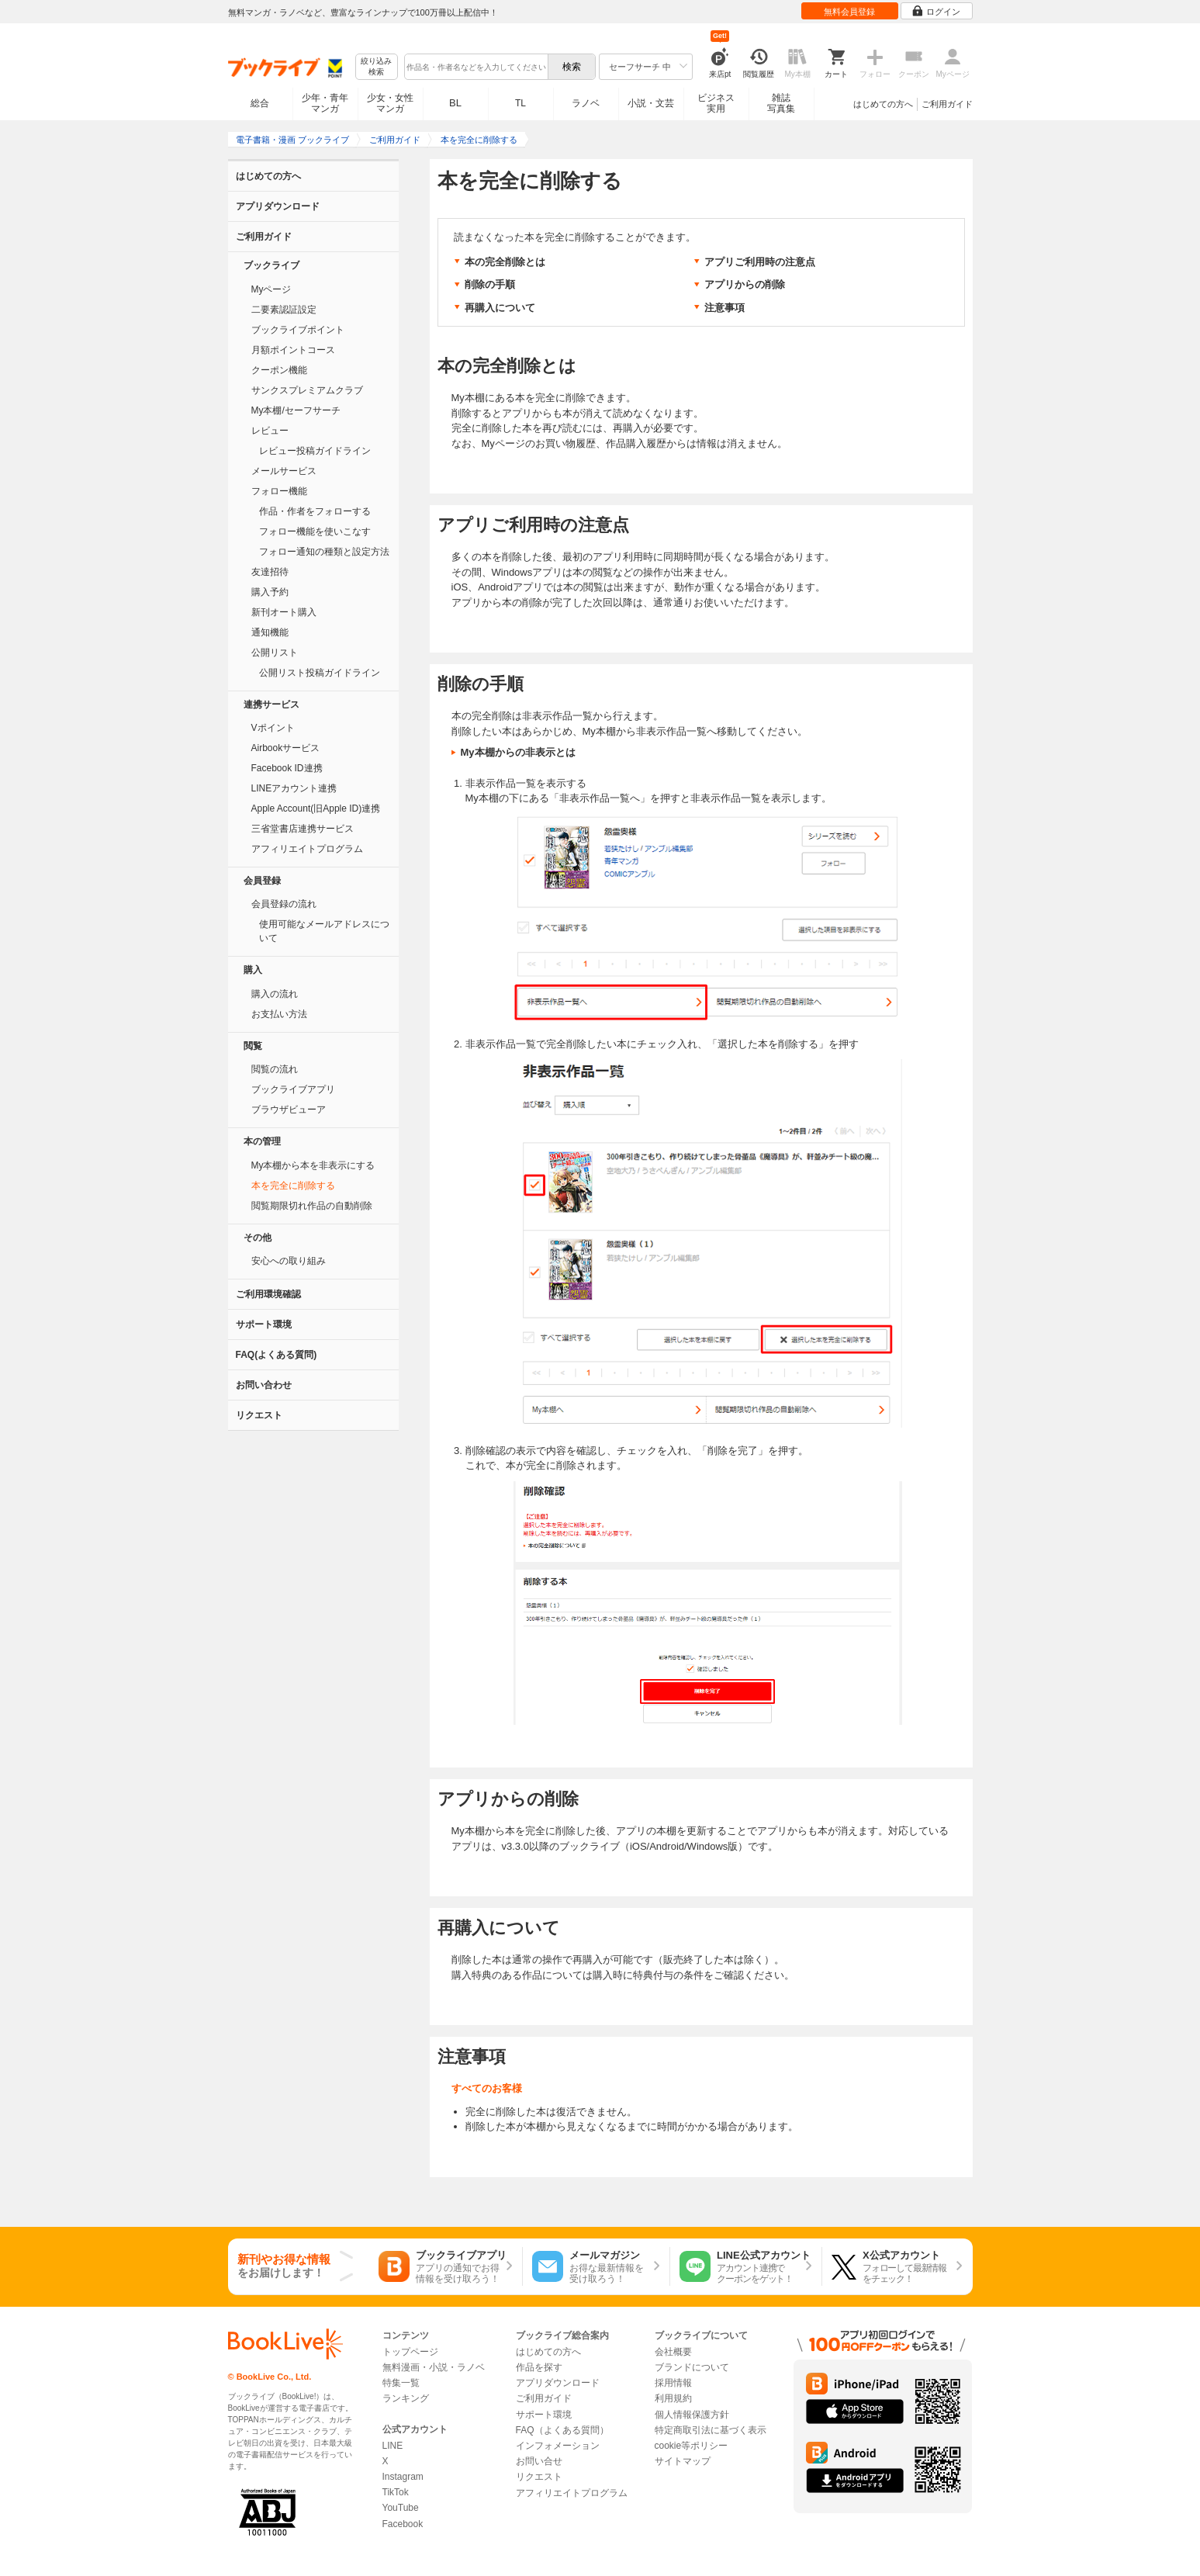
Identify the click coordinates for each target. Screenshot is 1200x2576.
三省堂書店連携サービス (302, 828)
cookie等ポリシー (691, 2445)
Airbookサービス (285, 748)
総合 (260, 103)
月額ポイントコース (293, 350)
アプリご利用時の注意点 (759, 262)
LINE (392, 2445)
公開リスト (274, 652)
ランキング (405, 2398)
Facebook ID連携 (287, 768)
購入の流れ (274, 994)
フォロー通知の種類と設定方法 (324, 551)
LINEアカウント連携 (294, 788)
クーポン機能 (279, 370)
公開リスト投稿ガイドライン (319, 672)
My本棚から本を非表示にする (313, 1165)
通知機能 (270, 632)
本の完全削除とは (505, 262)
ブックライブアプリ (293, 1089)
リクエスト (259, 1415)
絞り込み (376, 67)
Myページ (271, 289)
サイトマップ (683, 2461)
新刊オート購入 (283, 612)
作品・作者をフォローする (315, 511)
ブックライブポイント (297, 329)
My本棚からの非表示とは (518, 752)
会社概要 (673, 2351)
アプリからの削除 (744, 284)
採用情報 (673, 2382)
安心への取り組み (288, 1260)
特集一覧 (401, 2382)
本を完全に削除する (293, 1185)
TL (520, 103)
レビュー (270, 430)
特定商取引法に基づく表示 (710, 2430)
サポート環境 (264, 1324)
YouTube (400, 2507)
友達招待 (270, 571)
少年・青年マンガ (325, 103)
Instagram (403, 2476)
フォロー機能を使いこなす (315, 531)
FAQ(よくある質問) (276, 1354)
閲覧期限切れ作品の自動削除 (311, 1205)
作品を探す (539, 2367)
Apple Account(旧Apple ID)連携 (316, 808)
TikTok (395, 2492)
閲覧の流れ (274, 1069)
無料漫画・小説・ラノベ (433, 2367)
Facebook (403, 2524)
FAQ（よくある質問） (562, 2430)
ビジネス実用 (716, 103)
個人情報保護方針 (692, 2414)
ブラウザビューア (288, 1109)
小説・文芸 (651, 103)
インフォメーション (558, 2445)
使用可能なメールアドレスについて (324, 931)
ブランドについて (692, 2367)
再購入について (500, 307)
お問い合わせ (264, 1385)
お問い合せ (539, 2461)
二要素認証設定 (283, 309)
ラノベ (586, 103)
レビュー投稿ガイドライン (315, 450)
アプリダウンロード (278, 206)
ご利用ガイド (947, 104)
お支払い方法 (279, 1014)
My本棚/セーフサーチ (296, 410)
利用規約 (673, 2398)
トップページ (410, 2351)
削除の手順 (490, 284)
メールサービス (283, 471)
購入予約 (270, 592)
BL (455, 103)
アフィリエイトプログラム (307, 848)
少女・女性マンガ (390, 103)
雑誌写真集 (781, 103)
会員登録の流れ (283, 903)
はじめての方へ (883, 104)
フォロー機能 (279, 491)
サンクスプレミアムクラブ (307, 390)
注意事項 (724, 307)
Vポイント (273, 727)
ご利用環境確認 (268, 1294)
